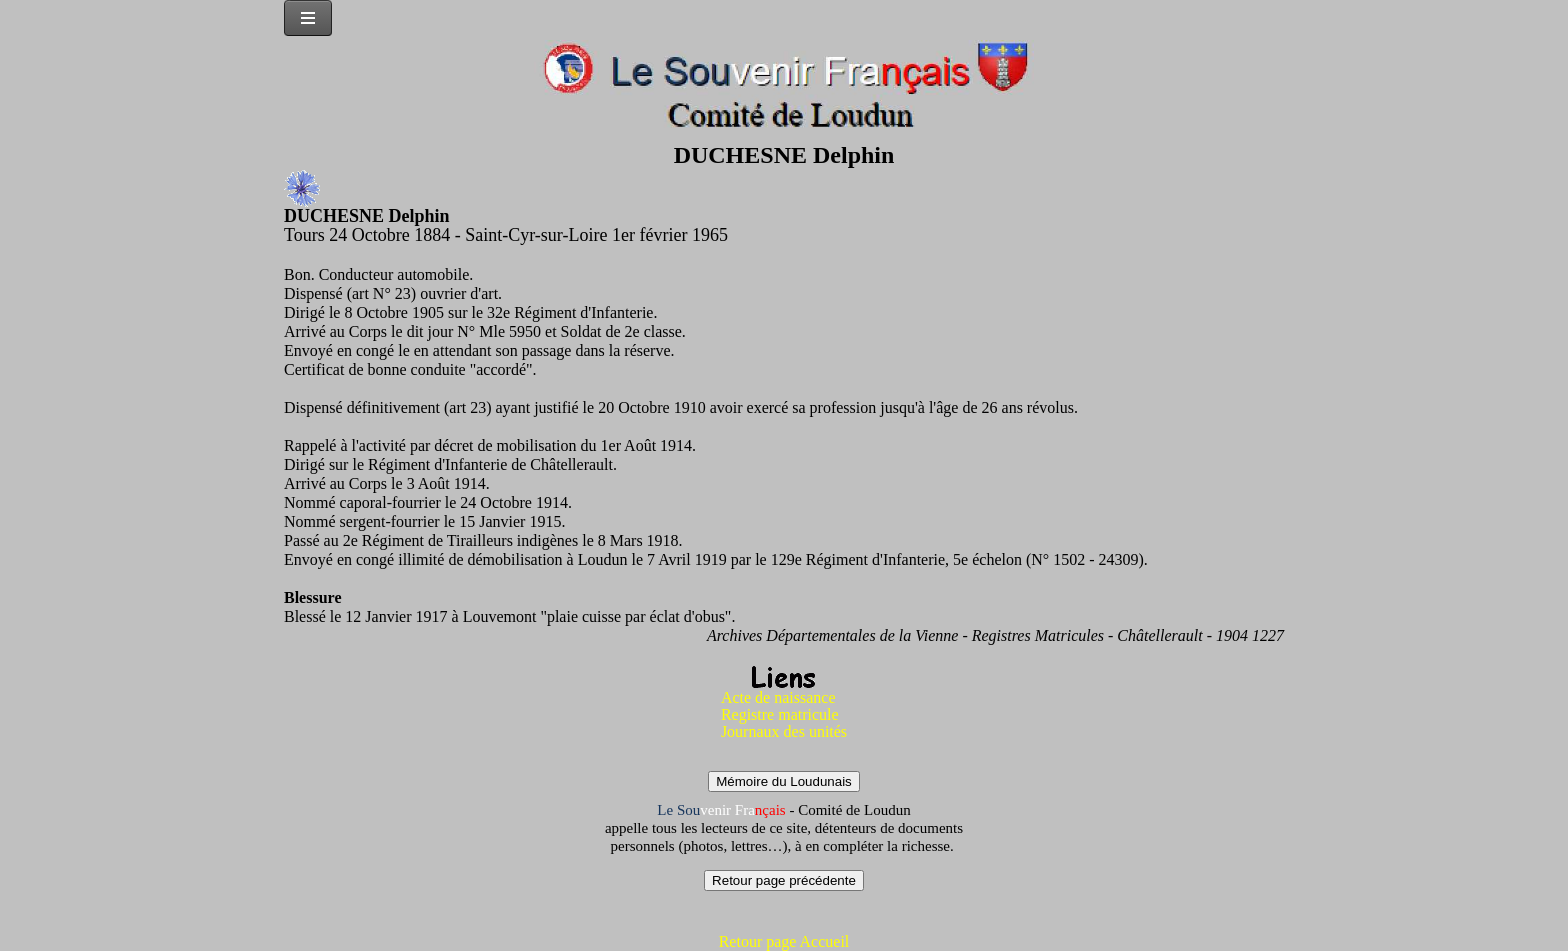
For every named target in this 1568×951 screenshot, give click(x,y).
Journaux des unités (784, 731)
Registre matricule (780, 714)
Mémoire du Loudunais (784, 781)
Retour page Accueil (784, 941)
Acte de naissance (778, 697)
